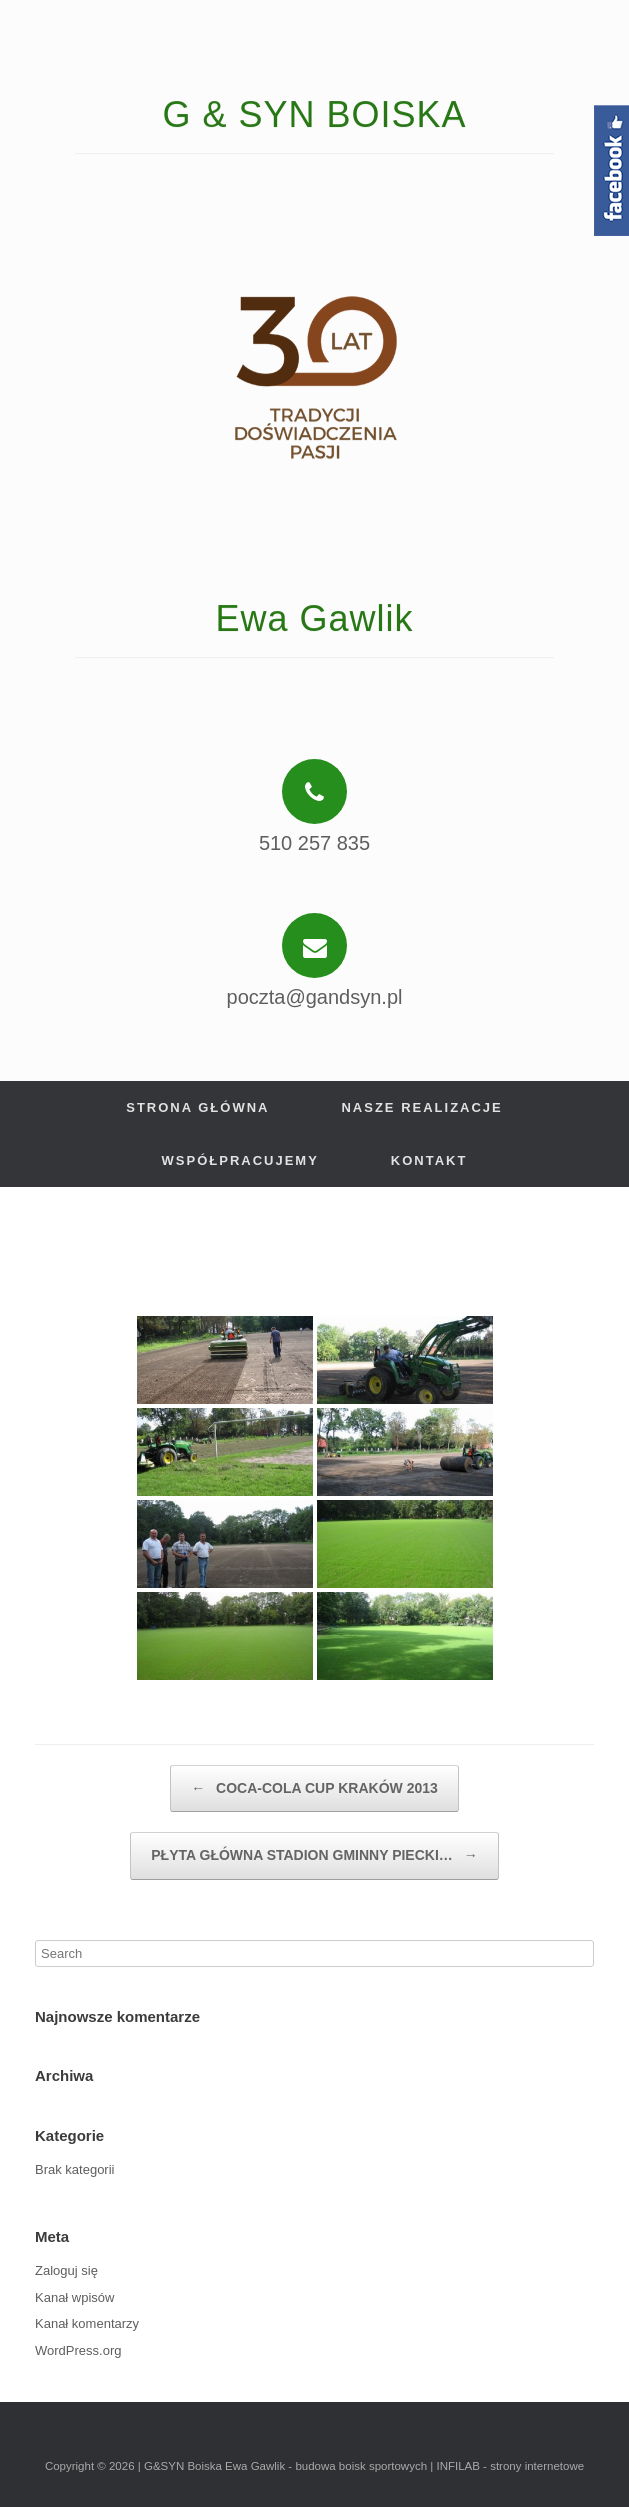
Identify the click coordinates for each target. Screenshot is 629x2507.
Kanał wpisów (75, 2297)
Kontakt (429, 1160)
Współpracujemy (240, 1160)
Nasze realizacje (421, 1107)
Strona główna (197, 1107)
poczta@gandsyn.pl (315, 997)
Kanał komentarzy (87, 2323)
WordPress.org (78, 2350)
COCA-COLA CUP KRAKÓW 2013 (314, 1789)
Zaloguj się (66, 2270)
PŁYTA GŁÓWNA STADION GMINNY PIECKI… (314, 1856)
